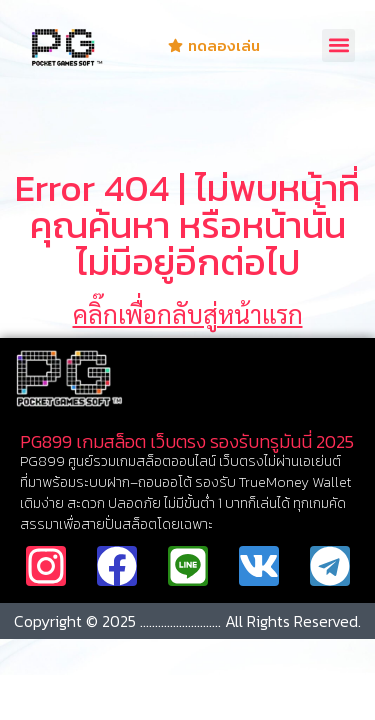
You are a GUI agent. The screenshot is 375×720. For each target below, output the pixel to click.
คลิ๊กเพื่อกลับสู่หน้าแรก (188, 313)
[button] (338, 45)
